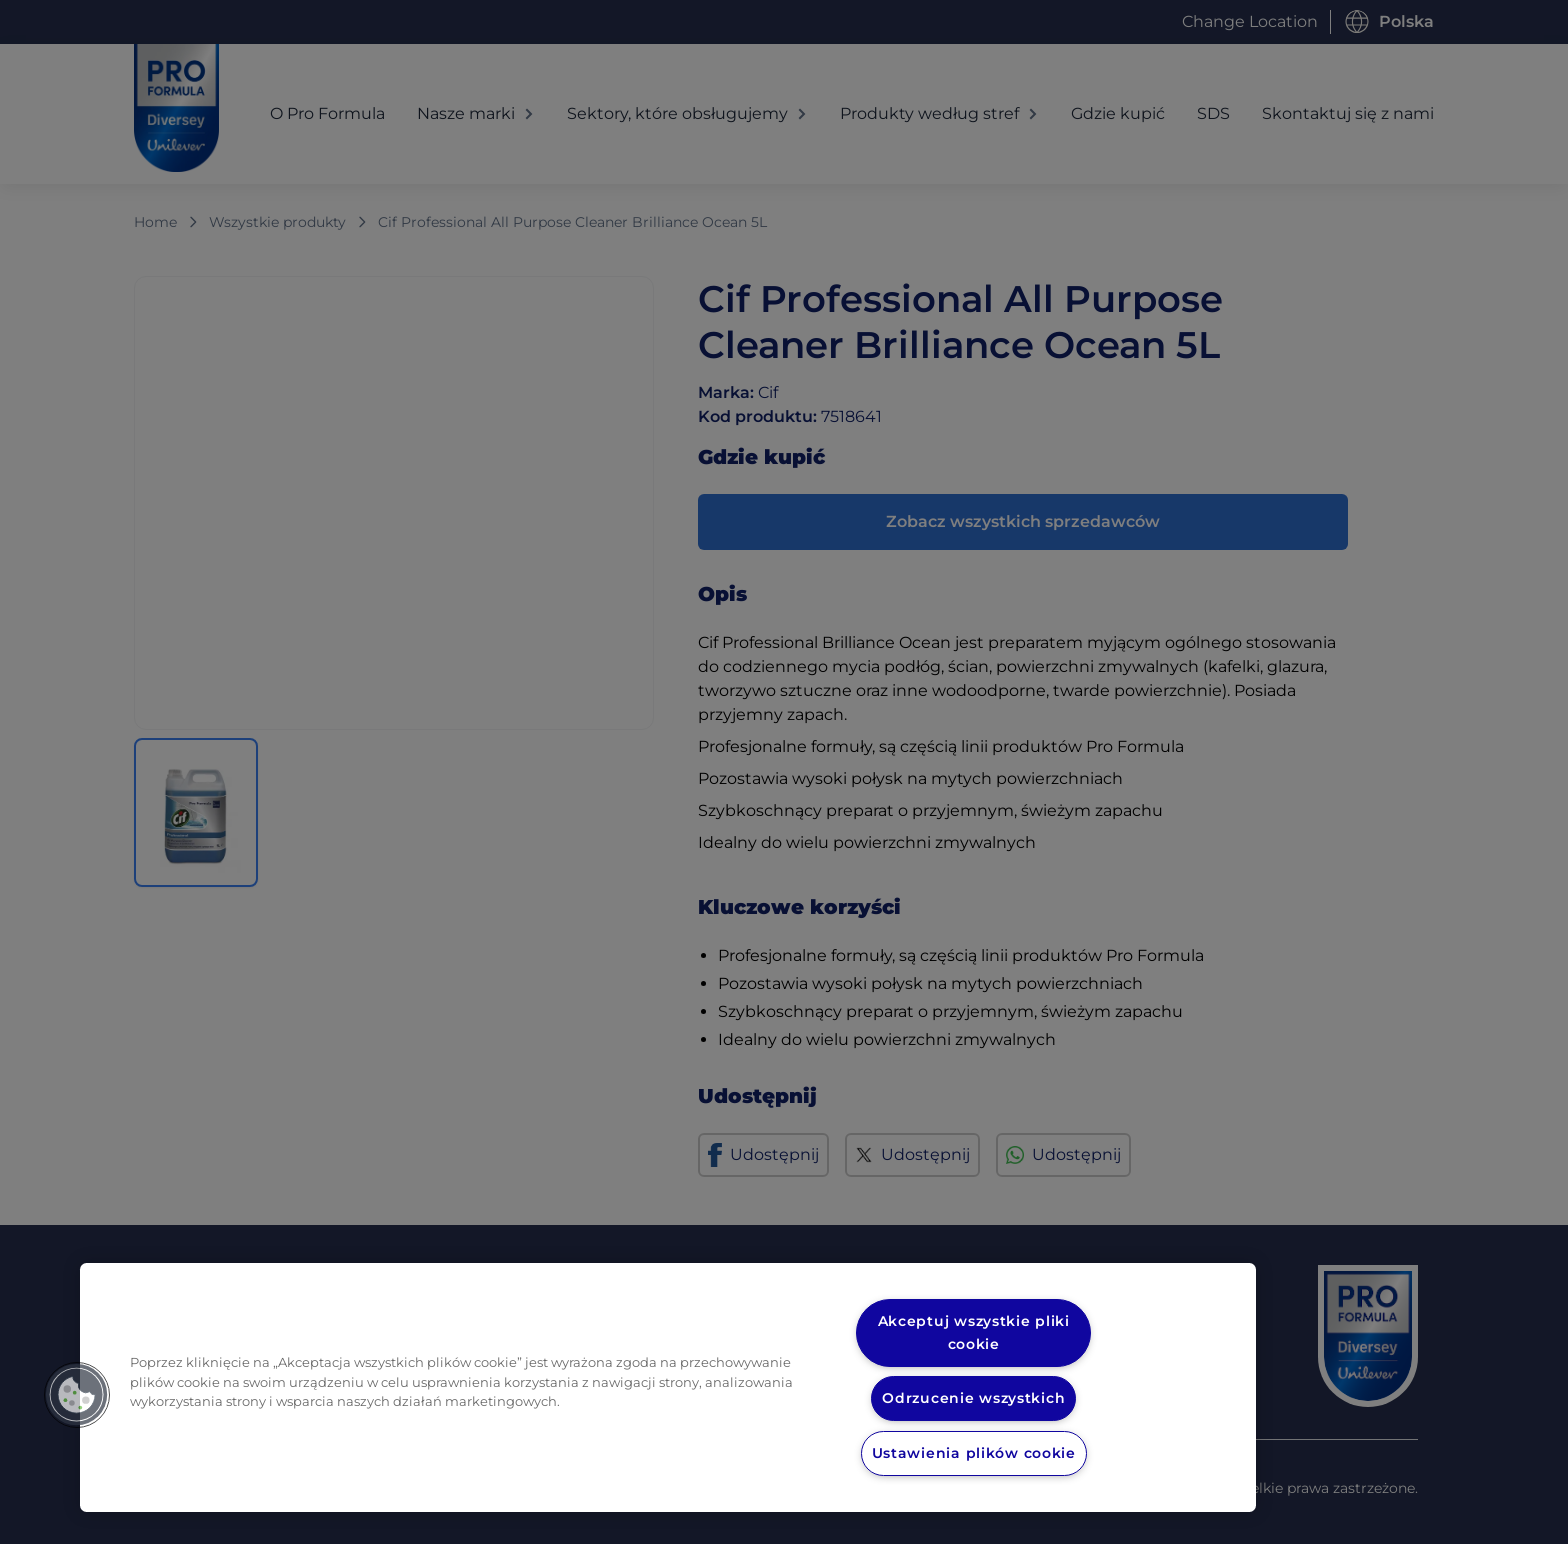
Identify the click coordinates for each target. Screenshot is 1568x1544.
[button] (77, 1395)
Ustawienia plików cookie (974, 1453)
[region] (668, 1387)
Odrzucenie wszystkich (974, 1398)
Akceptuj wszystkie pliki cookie (974, 1332)
